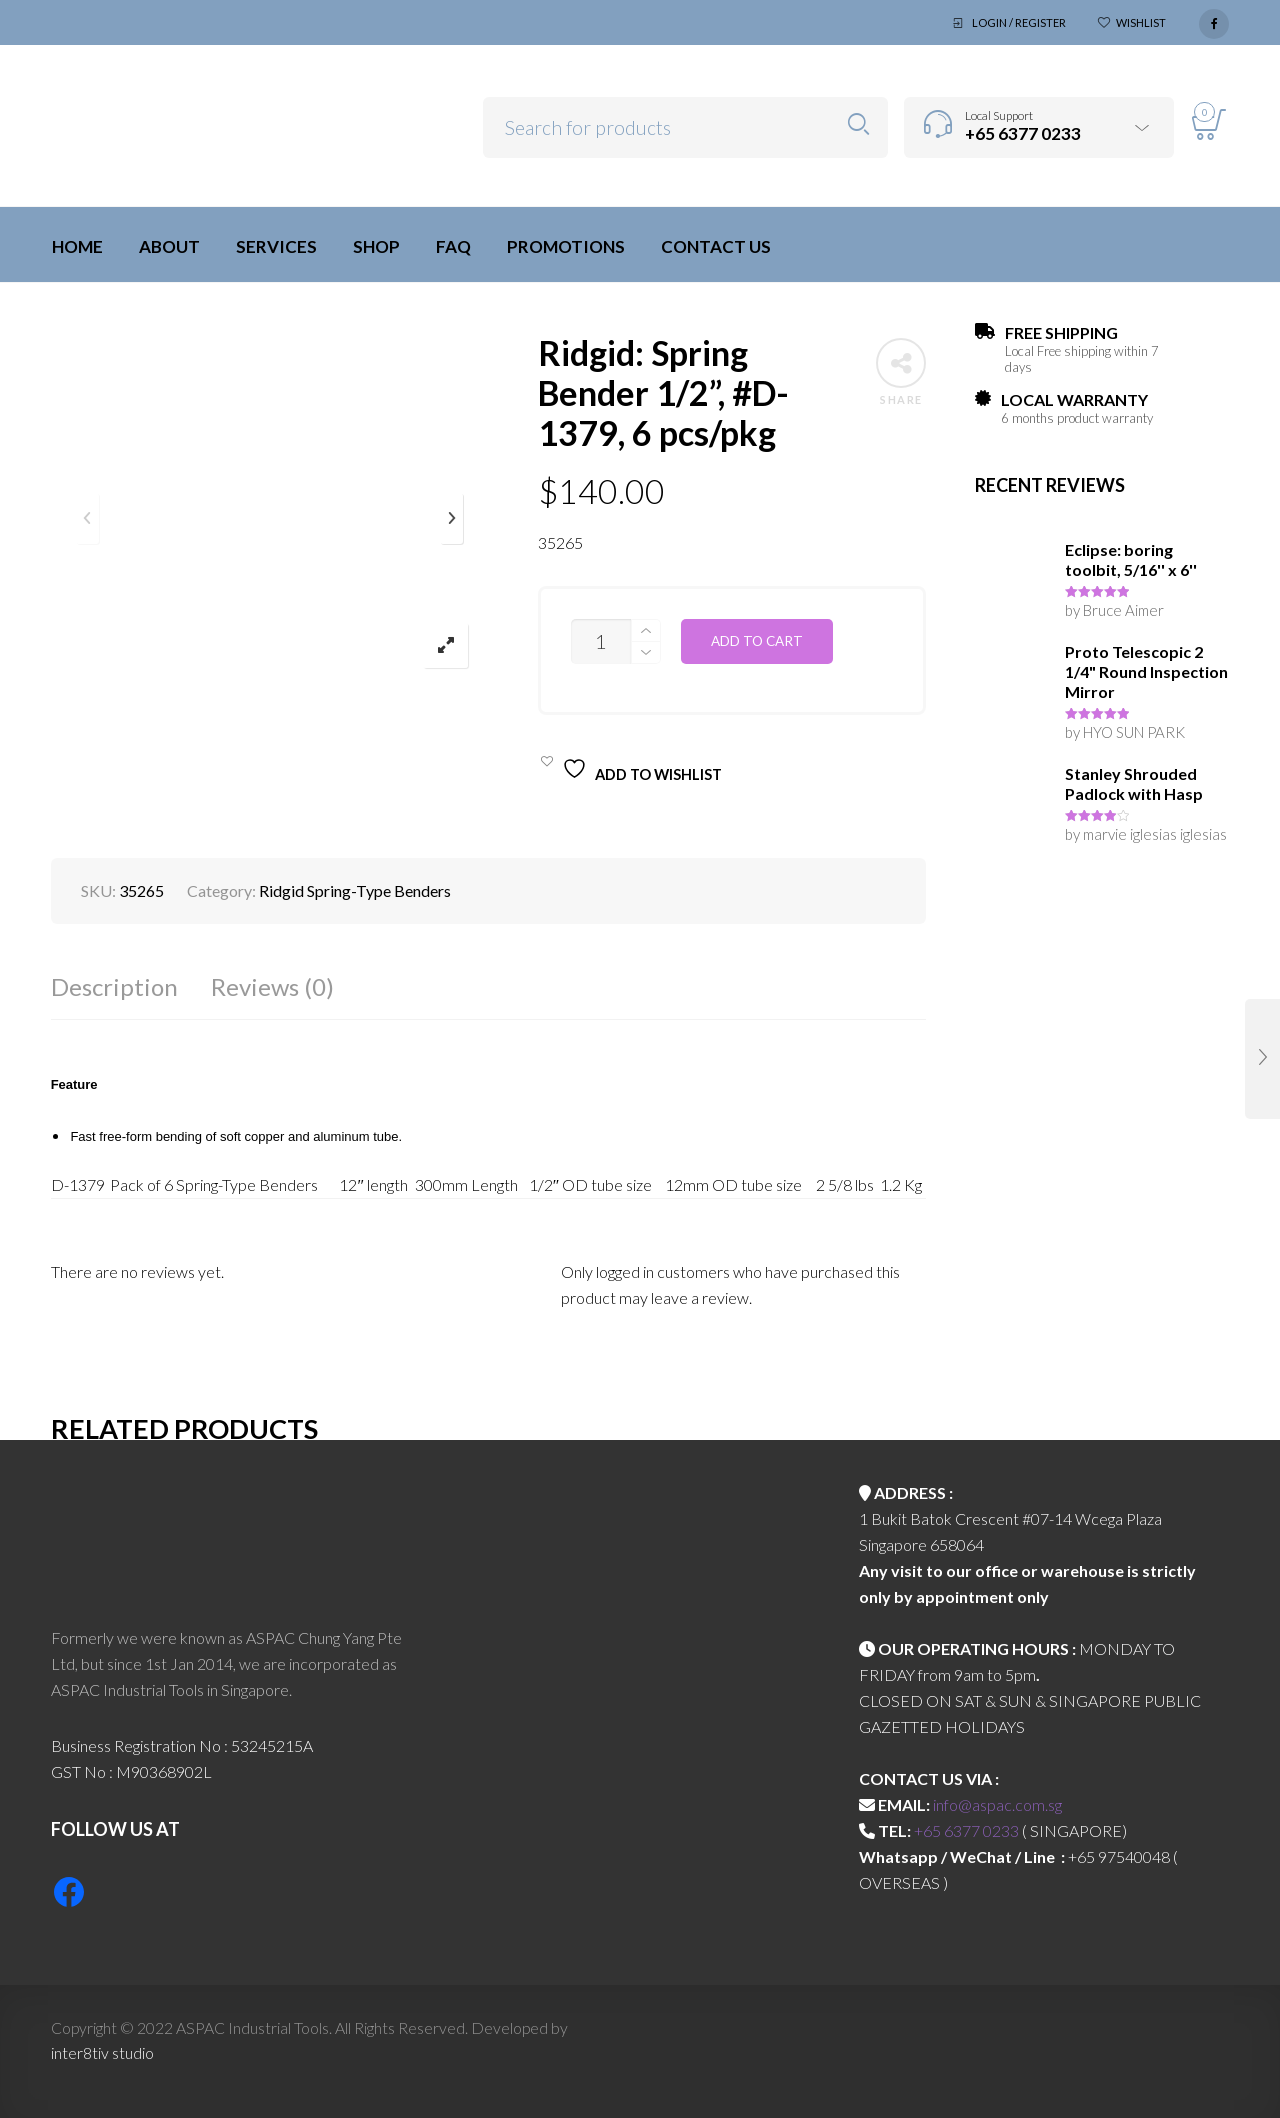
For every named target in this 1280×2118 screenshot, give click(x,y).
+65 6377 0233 (966, 1830)
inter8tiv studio (102, 2052)
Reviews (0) (272, 986)
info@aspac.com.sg (997, 1804)
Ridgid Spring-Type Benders (355, 890)
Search (858, 124)
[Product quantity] (601, 641)
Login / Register (1019, 22)
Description (114, 986)
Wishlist (1141, 22)
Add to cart (757, 641)
